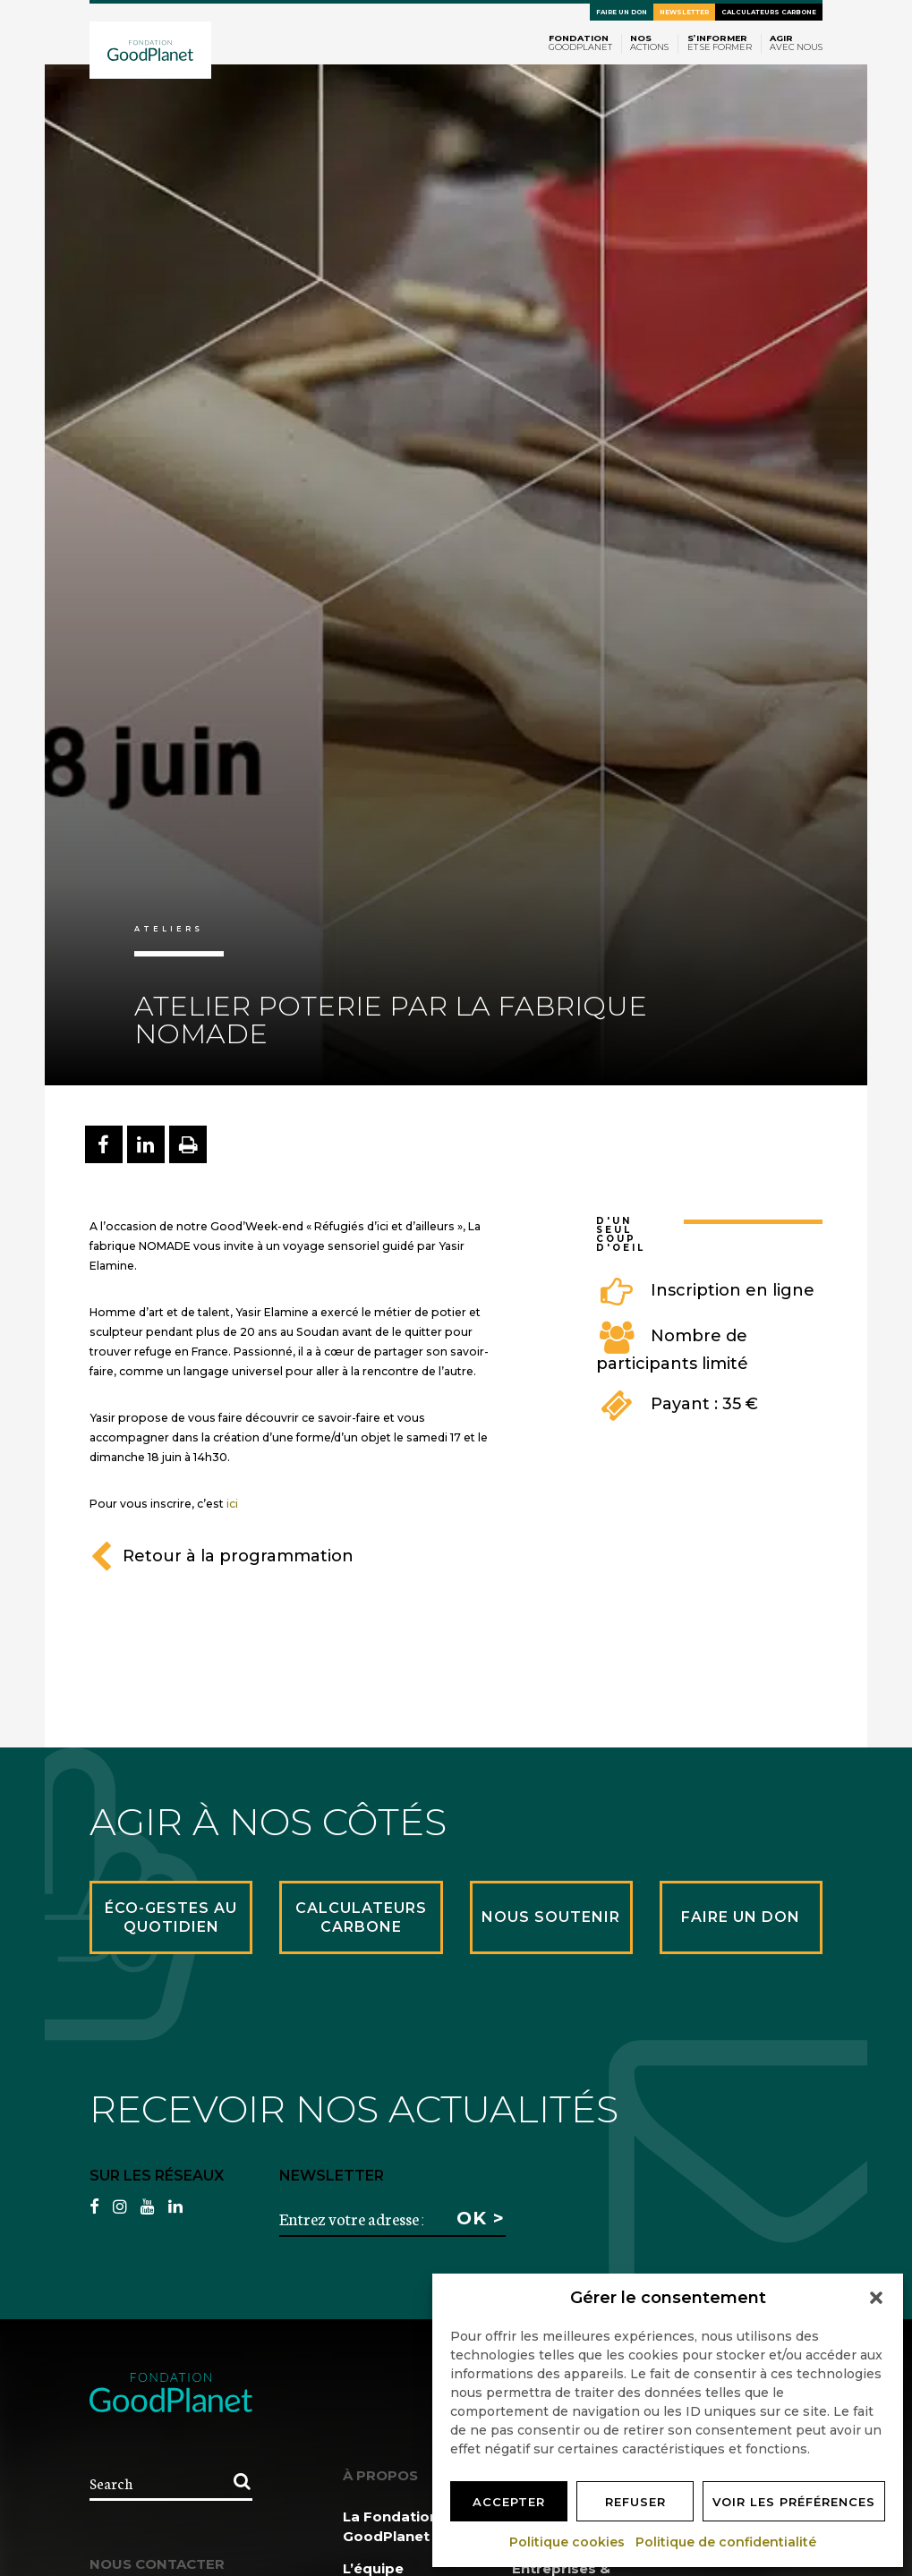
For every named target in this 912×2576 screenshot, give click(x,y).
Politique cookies (567, 2542)
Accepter (509, 2502)
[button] (876, 2298)
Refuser (635, 2502)
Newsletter (684, 12)
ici (232, 1503)
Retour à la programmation (221, 1556)
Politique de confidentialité (726, 2542)
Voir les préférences (793, 2502)
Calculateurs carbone (768, 12)
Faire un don (621, 12)
